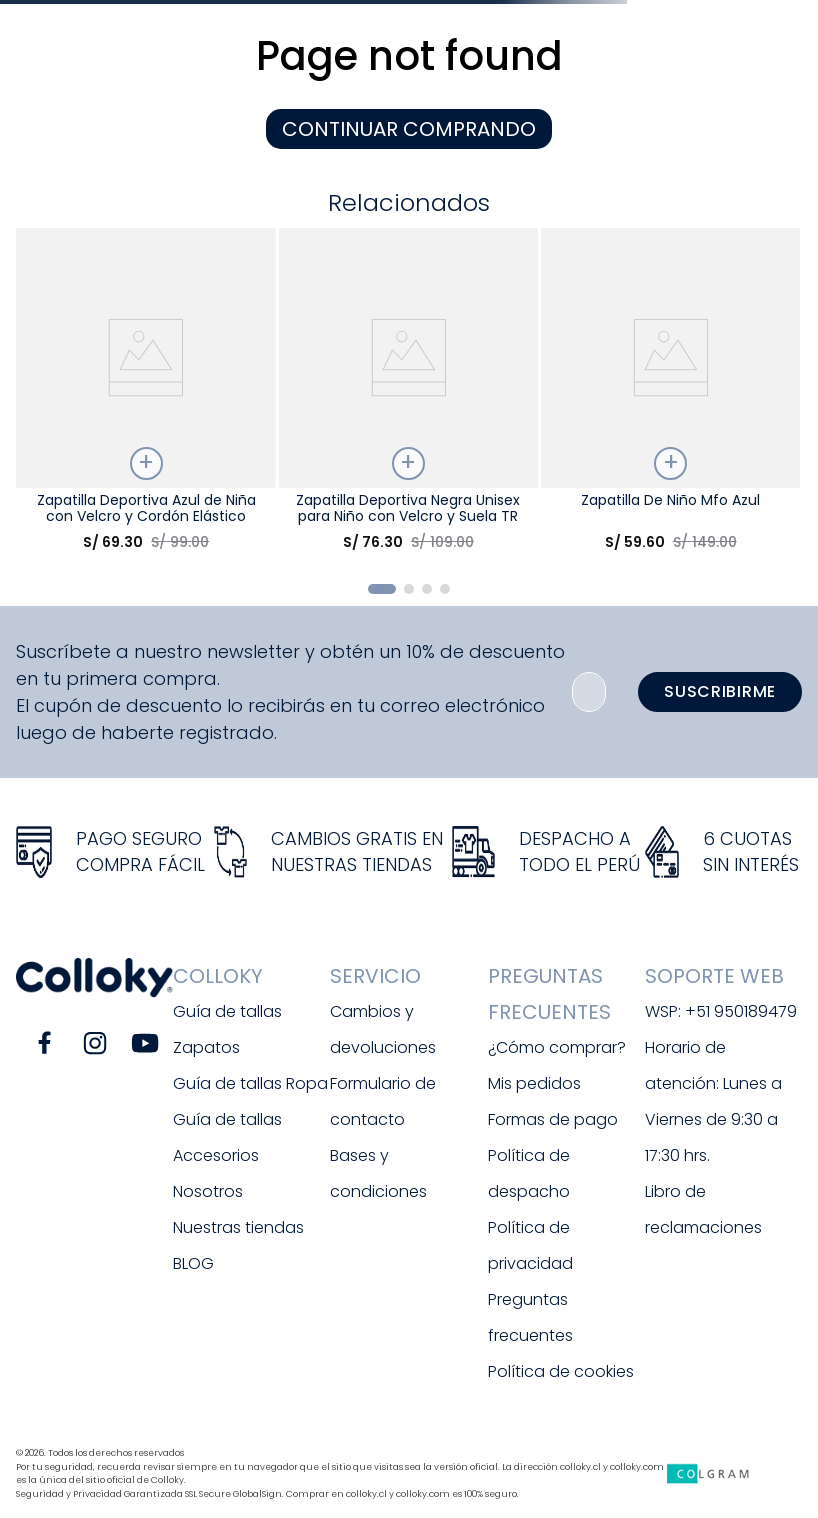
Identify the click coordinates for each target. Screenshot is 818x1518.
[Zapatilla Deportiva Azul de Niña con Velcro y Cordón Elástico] (146, 397)
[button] (382, 589)
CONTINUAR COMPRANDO (409, 129)
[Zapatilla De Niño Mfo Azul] (671, 397)
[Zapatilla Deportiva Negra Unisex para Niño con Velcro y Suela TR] (409, 397)
